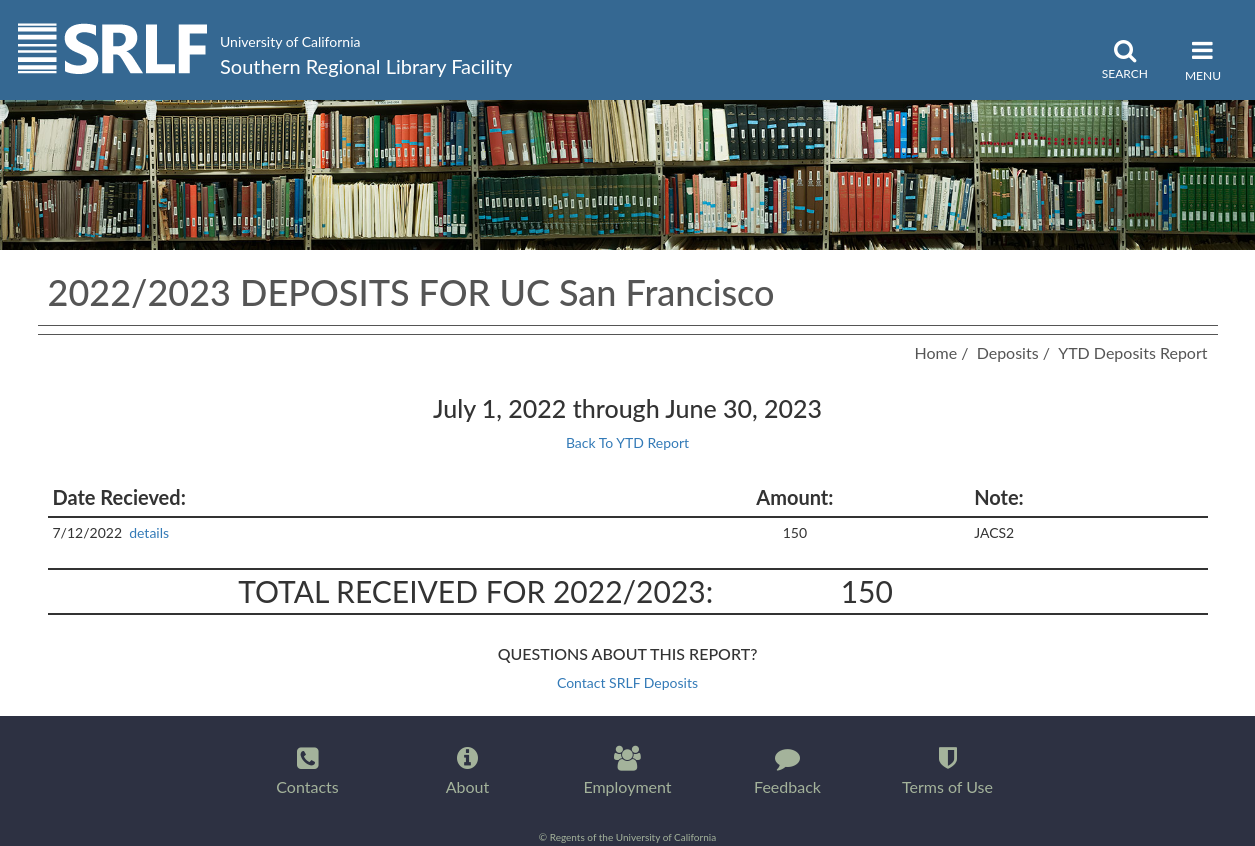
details (149, 532)
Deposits (1008, 352)
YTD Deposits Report (1132, 352)
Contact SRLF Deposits (627, 682)
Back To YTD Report (627, 442)
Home (935, 352)
